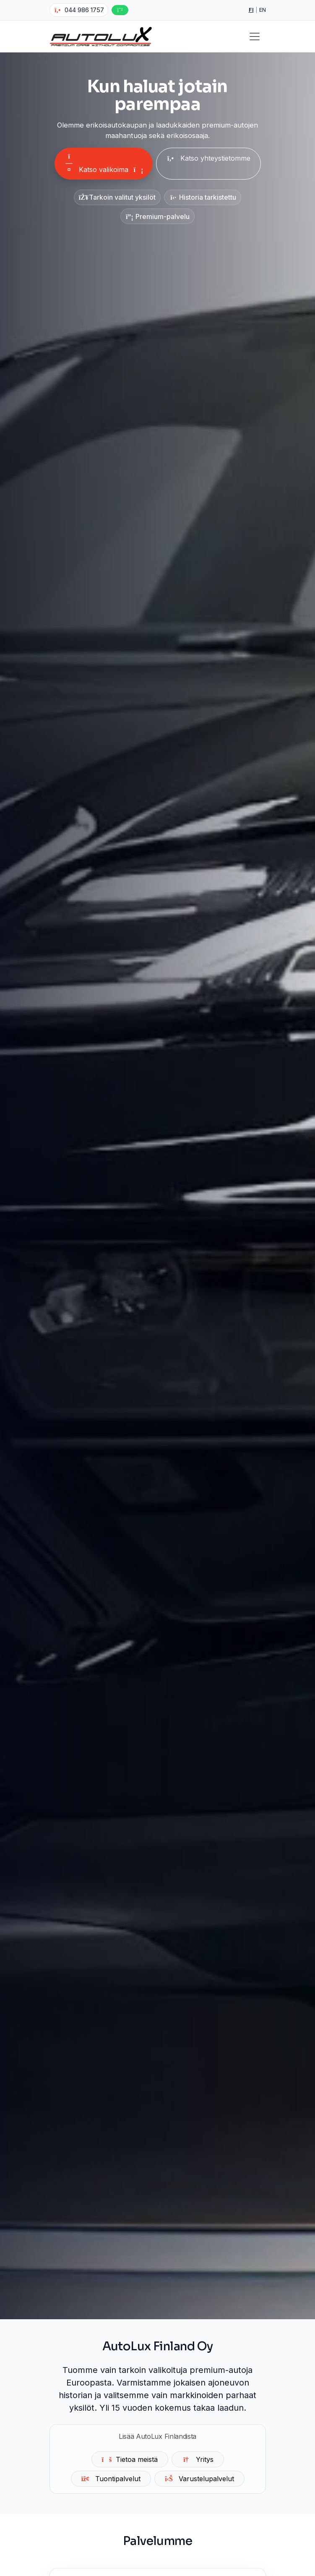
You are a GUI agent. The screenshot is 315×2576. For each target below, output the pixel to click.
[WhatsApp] (120, 10)
